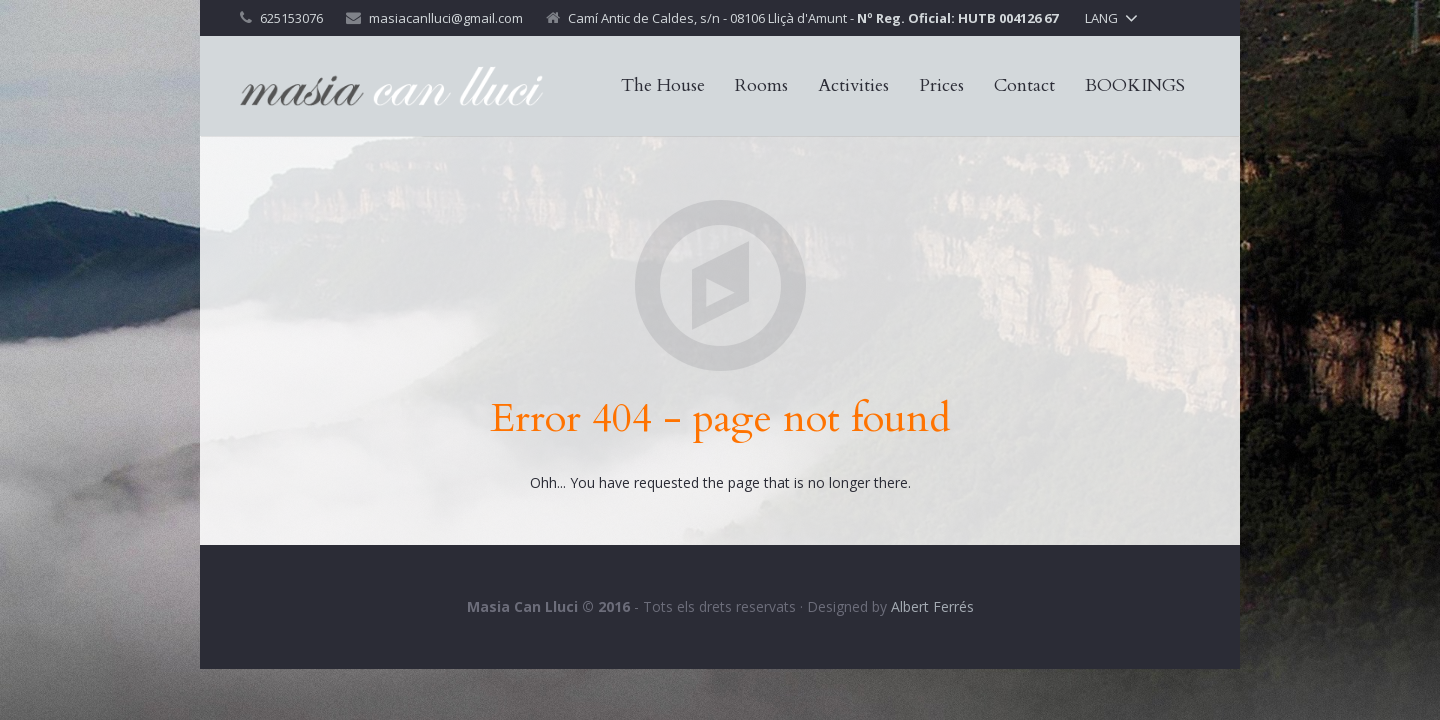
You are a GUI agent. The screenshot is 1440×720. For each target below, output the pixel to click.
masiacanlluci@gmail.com (446, 18)
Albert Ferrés (932, 606)
